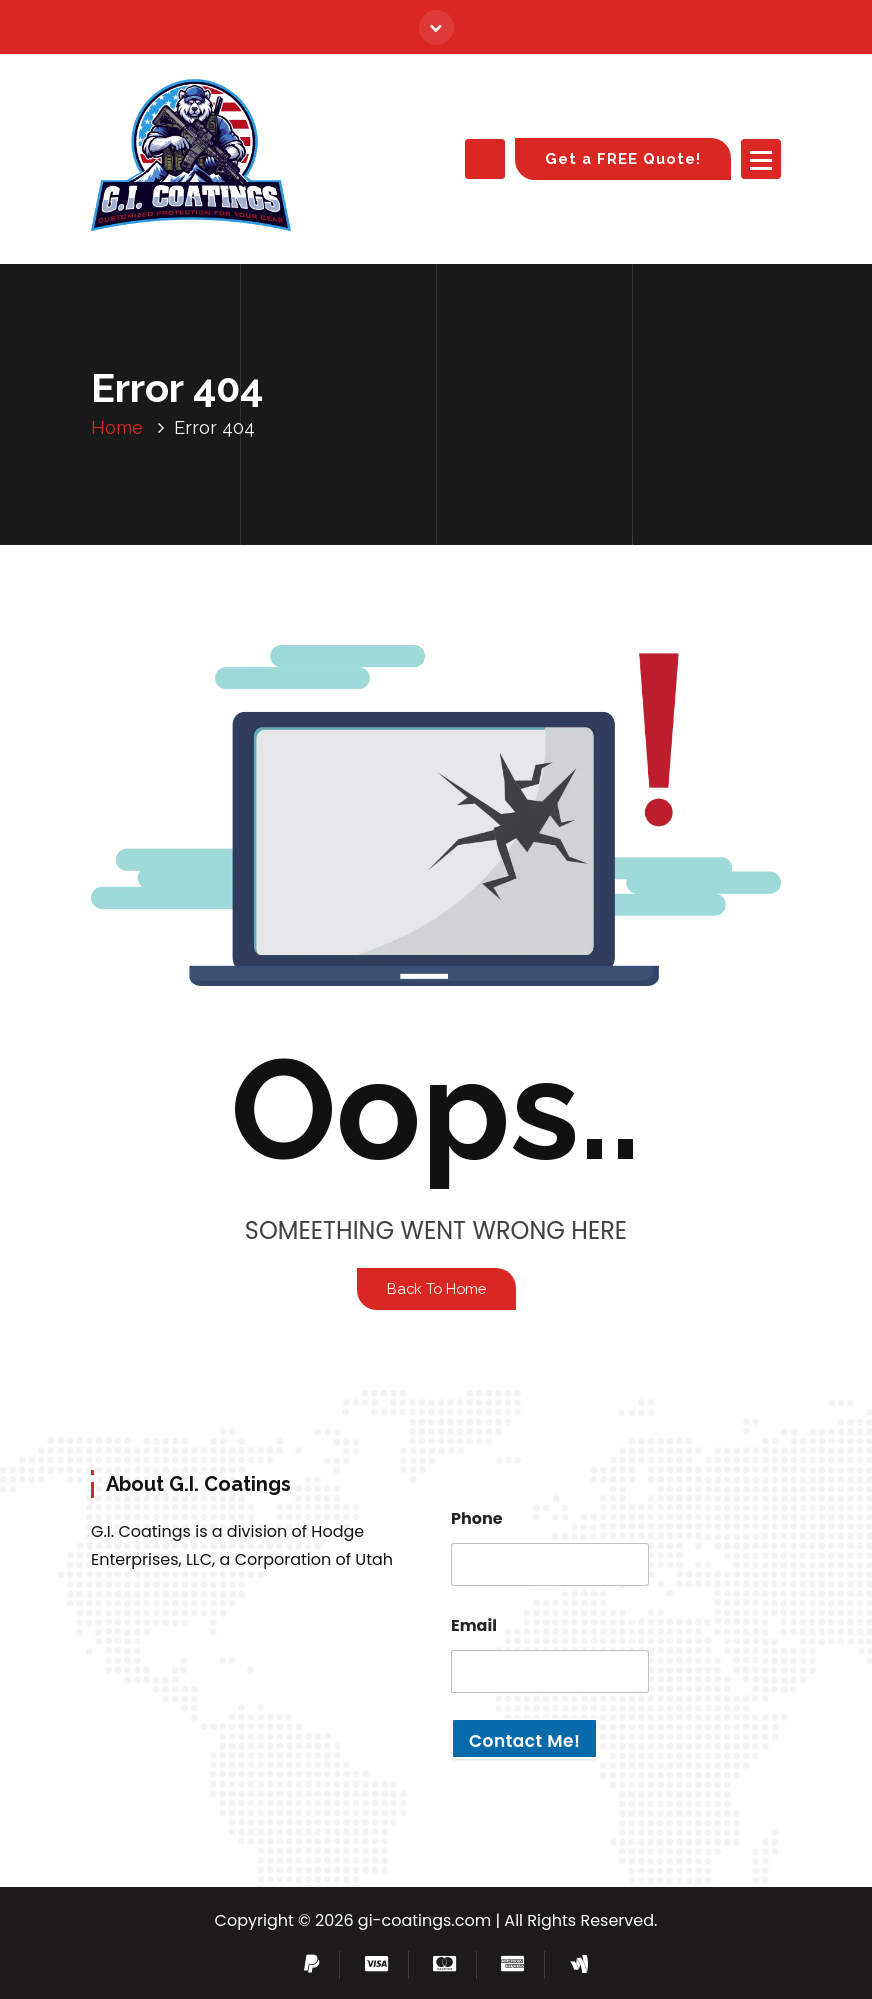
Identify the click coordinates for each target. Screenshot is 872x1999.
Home (117, 427)
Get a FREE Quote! (623, 158)
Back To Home (436, 1288)
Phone (477, 1518)
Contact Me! (524, 1741)
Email (474, 1625)
